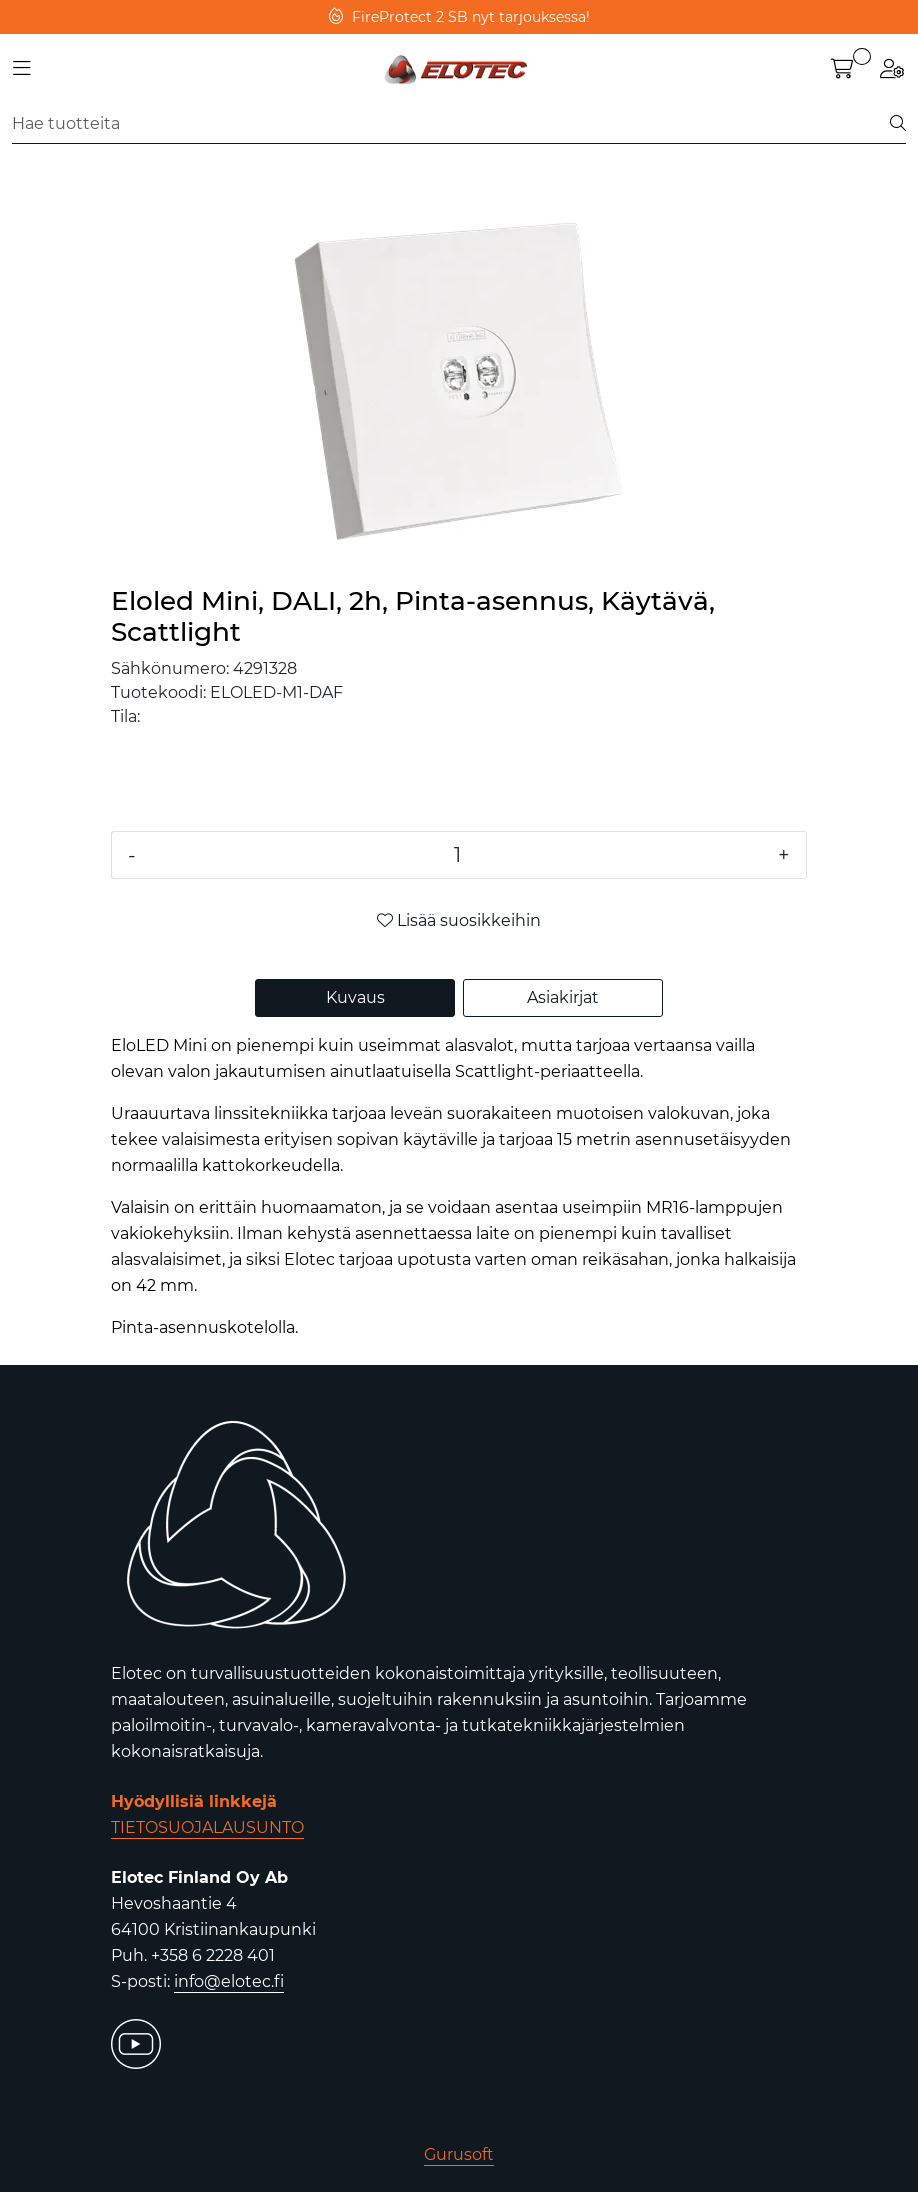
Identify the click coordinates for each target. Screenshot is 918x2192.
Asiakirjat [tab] (563, 997)
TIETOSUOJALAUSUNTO (207, 1827)
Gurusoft (459, 2154)
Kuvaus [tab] (355, 997)
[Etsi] (451, 124)
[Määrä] (457, 855)
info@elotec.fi (229, 1981)
